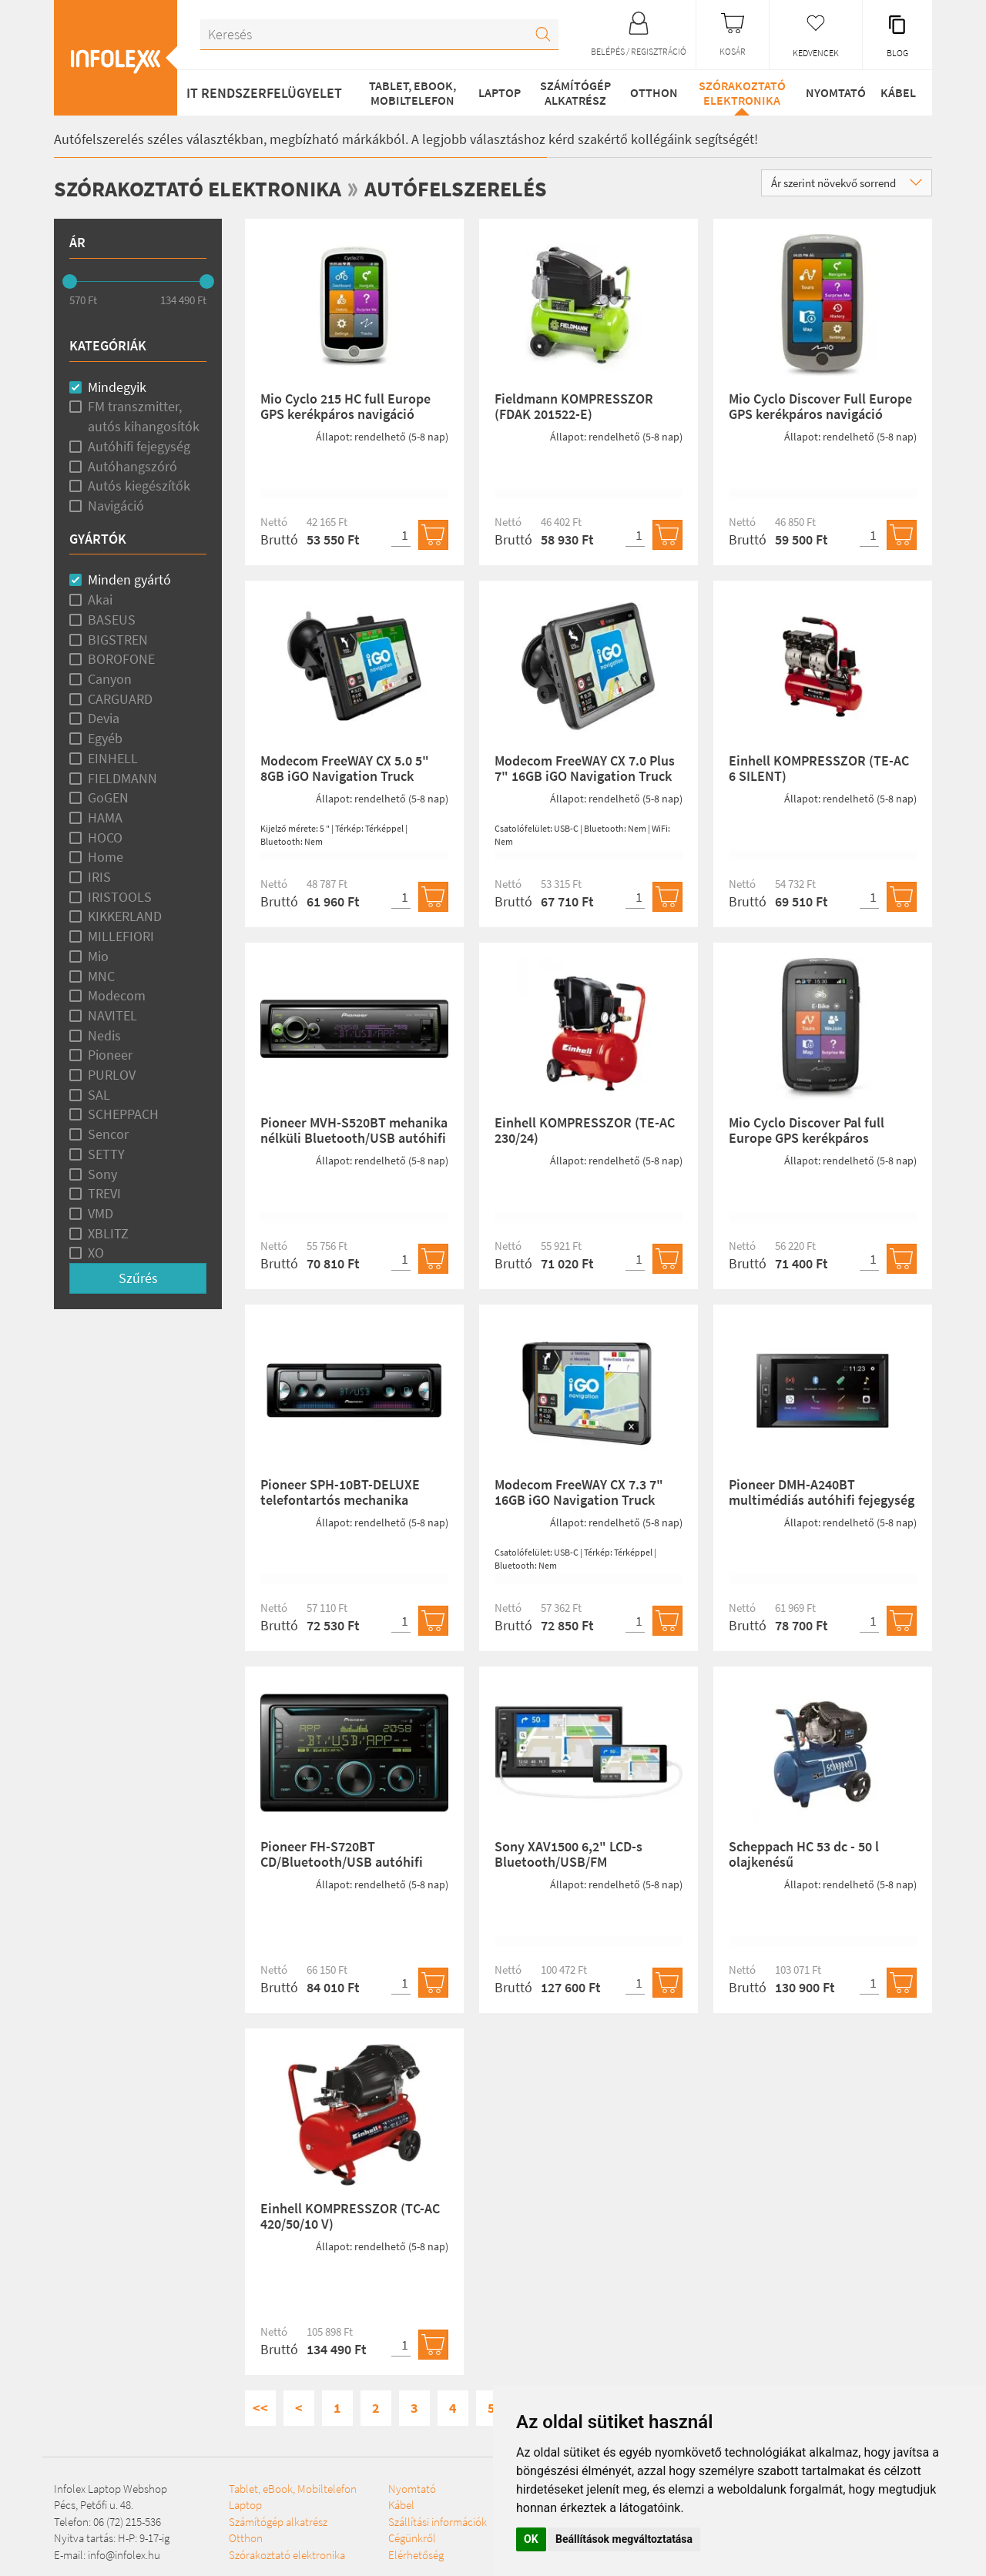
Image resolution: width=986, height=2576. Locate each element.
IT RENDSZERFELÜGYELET (264, 93)
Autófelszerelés (482, 188)
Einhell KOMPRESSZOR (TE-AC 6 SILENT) (819, 768)
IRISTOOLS (120, 896)
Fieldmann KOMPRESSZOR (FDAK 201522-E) (574, 406)
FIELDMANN (122, 777)
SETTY (106, 1153)
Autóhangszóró (132, 465)
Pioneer (110, 1055)
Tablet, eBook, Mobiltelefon (409, 92)
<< (260, 2408)
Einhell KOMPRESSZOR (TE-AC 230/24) (585, 1130)
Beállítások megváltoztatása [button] (624, 2539)
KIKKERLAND (125, 916)
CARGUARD (120, 698)
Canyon (110, 679)
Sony (102, 1173)
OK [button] (531, 2539)
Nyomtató (830, 92)
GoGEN (108, 797)
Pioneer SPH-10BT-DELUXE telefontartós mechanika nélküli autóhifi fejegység (340, 1500)
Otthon (649, 92)
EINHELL (113, 757)
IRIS (99, 877)
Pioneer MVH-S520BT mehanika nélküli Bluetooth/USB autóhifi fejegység (354, 1138)
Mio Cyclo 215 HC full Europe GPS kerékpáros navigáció (345, 406)
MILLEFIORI (121, 936)
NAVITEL (112, 1014)
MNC (101, 975)
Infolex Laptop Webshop (110, 2488)
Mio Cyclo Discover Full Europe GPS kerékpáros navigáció (820, 406)
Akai (100, 599)
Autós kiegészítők (139, 485)
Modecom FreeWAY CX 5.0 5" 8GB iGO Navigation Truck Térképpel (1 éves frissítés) (344, 776)
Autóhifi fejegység (139, 445)
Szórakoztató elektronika (736, 92)
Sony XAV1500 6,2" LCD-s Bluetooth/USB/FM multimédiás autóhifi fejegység (587, 1861)
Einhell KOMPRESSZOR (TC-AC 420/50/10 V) (350, 2216)
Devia (103, 718)
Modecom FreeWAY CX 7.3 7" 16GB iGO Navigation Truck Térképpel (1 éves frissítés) (579, 1500)
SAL (99, 1094)
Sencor (108, 1134)
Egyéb (105, 738)
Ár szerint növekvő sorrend (846, 183)
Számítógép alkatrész (570, 92)
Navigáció (116, 505)
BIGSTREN (118, 639)
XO (96, 1252)
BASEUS (112, 619)
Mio (98, 955)
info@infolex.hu (124, 2554)
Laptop (496, 92)
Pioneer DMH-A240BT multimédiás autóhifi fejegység (821, 1492)
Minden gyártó (129, 579)
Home (105, 857)
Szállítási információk (386, 2554)
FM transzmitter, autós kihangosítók (144, 416)
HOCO (105, 837)
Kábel (896, 92)
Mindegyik (117, 386)
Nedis (104, 1034)
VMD (100, 1213)
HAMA (105, 817)
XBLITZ (108, 1232)
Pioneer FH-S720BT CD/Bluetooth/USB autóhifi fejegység (341, 1861)
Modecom (117, 995)
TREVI (104, 1193)
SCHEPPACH (123, 1114)
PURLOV (112, 1075)
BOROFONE (121, 659)
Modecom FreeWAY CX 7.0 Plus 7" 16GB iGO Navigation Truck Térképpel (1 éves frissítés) (585, 776)
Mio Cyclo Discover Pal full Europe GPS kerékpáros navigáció (806, 1138)
